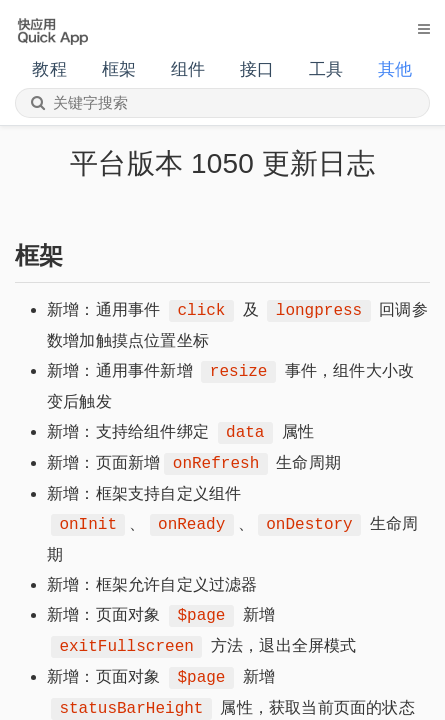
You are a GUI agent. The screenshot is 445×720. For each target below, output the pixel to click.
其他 (395, 69)
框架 (119, 69)
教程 (49, 69)
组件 (188, 69)
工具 (326, 69)
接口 (257, 69)
